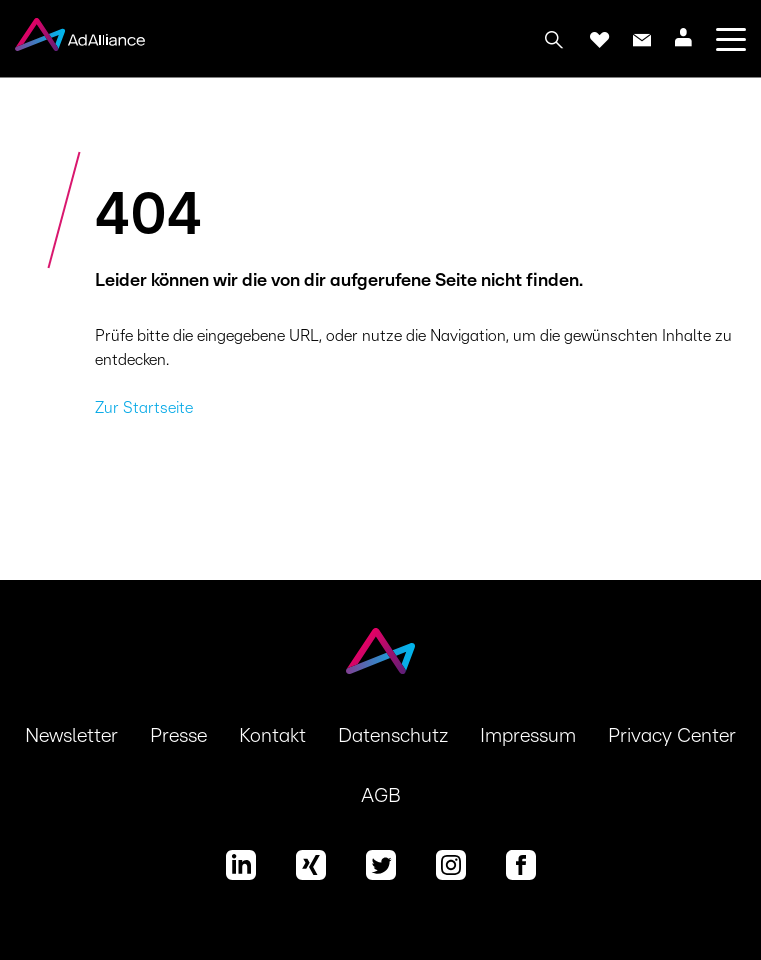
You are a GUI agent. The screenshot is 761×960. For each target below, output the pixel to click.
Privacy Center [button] (672, 736)
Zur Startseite (144, 408)
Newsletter (71, 736)
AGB (381, 796)
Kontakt (272, 736)
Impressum (528, 736)
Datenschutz (393, 736)
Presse (178, 736)
